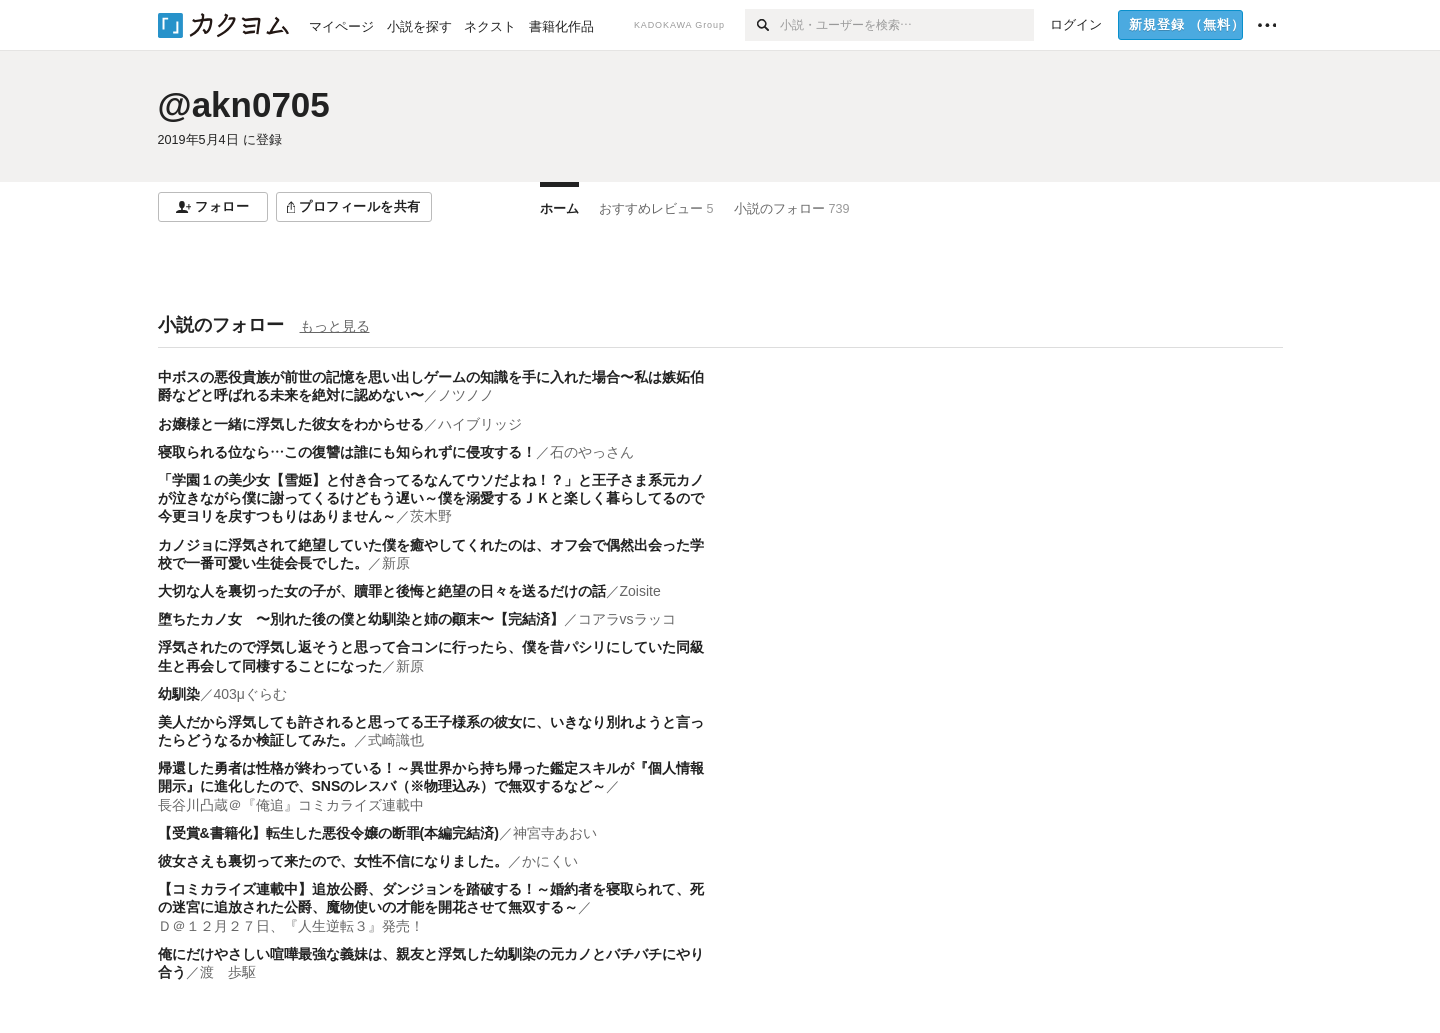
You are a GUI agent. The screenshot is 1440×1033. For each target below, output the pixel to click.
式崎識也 (396, 740)
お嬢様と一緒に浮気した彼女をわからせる (291, 424)
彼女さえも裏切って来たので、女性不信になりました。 (333, 861)
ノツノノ (466, 395)
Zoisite (640, 591)
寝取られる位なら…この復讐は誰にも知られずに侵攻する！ (347, 452)
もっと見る (335, 326)
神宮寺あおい (555, 833)
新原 (396, 563)
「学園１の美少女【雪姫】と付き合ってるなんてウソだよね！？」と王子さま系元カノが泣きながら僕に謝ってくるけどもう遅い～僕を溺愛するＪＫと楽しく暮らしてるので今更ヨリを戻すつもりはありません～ (431, 498)
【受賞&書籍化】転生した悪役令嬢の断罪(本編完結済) (328, 833)
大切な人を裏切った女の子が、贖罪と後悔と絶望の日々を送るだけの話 (382, 591)
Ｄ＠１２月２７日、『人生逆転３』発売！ (291, 926)
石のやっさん (592, 452)
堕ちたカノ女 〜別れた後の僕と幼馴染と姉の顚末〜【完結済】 (361, 619)
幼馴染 (179, 694)
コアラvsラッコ (627, 619)
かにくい (550, 861)
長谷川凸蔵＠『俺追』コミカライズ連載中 (291, 805)
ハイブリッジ (480, 424)
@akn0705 (244, 104)
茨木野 (431, 516)
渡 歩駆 (228, 972)
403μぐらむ (250, 694)
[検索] (762, 25)
